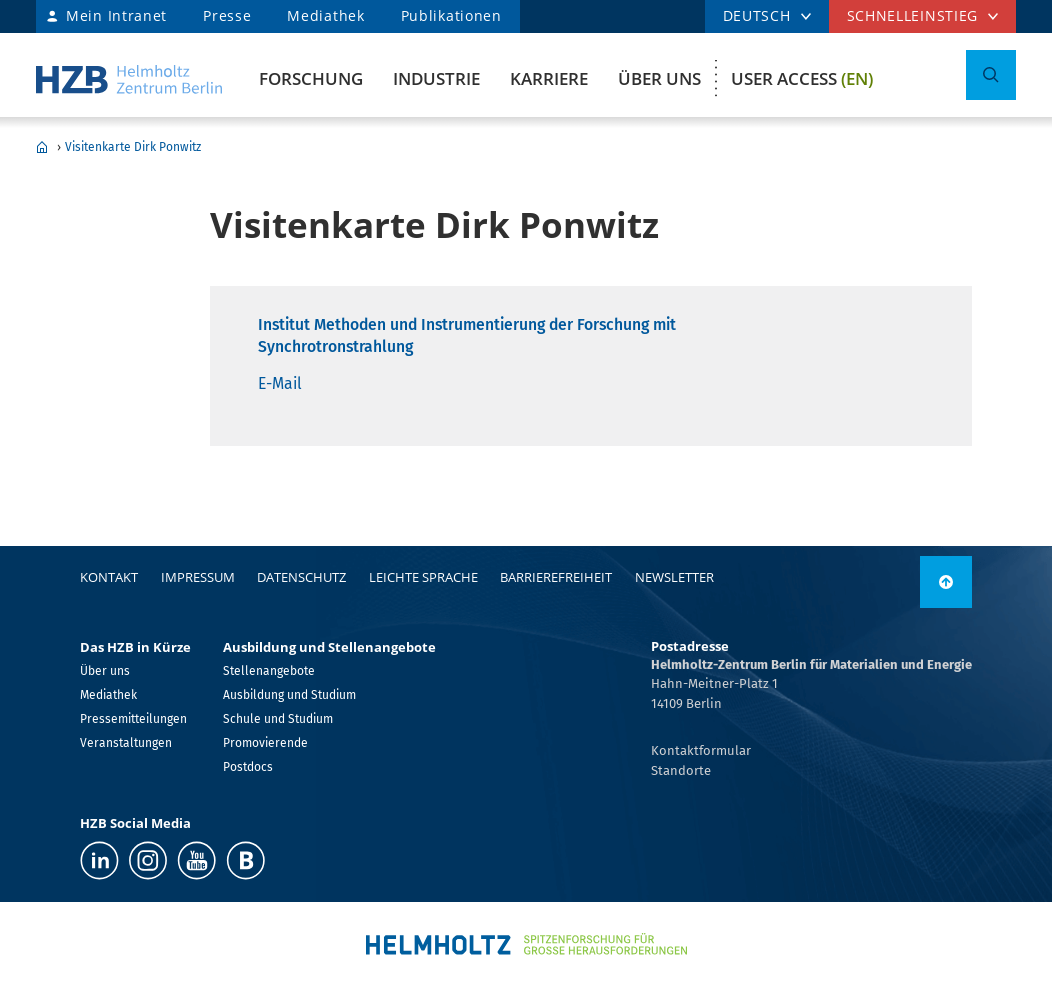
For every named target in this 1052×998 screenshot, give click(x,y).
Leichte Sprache (423, 577)
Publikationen (451, 15)
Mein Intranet (116, 15)
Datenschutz (301, 577)
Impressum (198, 577)
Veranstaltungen (126, 743)
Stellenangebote (269, 671)
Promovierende (265, 743)
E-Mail (280, 383)
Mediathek (325, 15)
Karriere (549, 78)
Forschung (311, 78)
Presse (227, 15)
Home (42, 147)
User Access (802, 78)
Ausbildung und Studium (289, 695)
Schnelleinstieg (913, 15)
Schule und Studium (278, 719)
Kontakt (109, 577)
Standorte (681, 770)
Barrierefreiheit (556, 577)
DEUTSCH (757, 15)
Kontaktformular (701, 750)
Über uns (659, 78)
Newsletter (674, 577)
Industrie (436, 78)
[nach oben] (946, 582)
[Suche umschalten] (991, 75)
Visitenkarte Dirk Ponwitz (133, 147)
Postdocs (248, 767)
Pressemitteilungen (133, 719)
